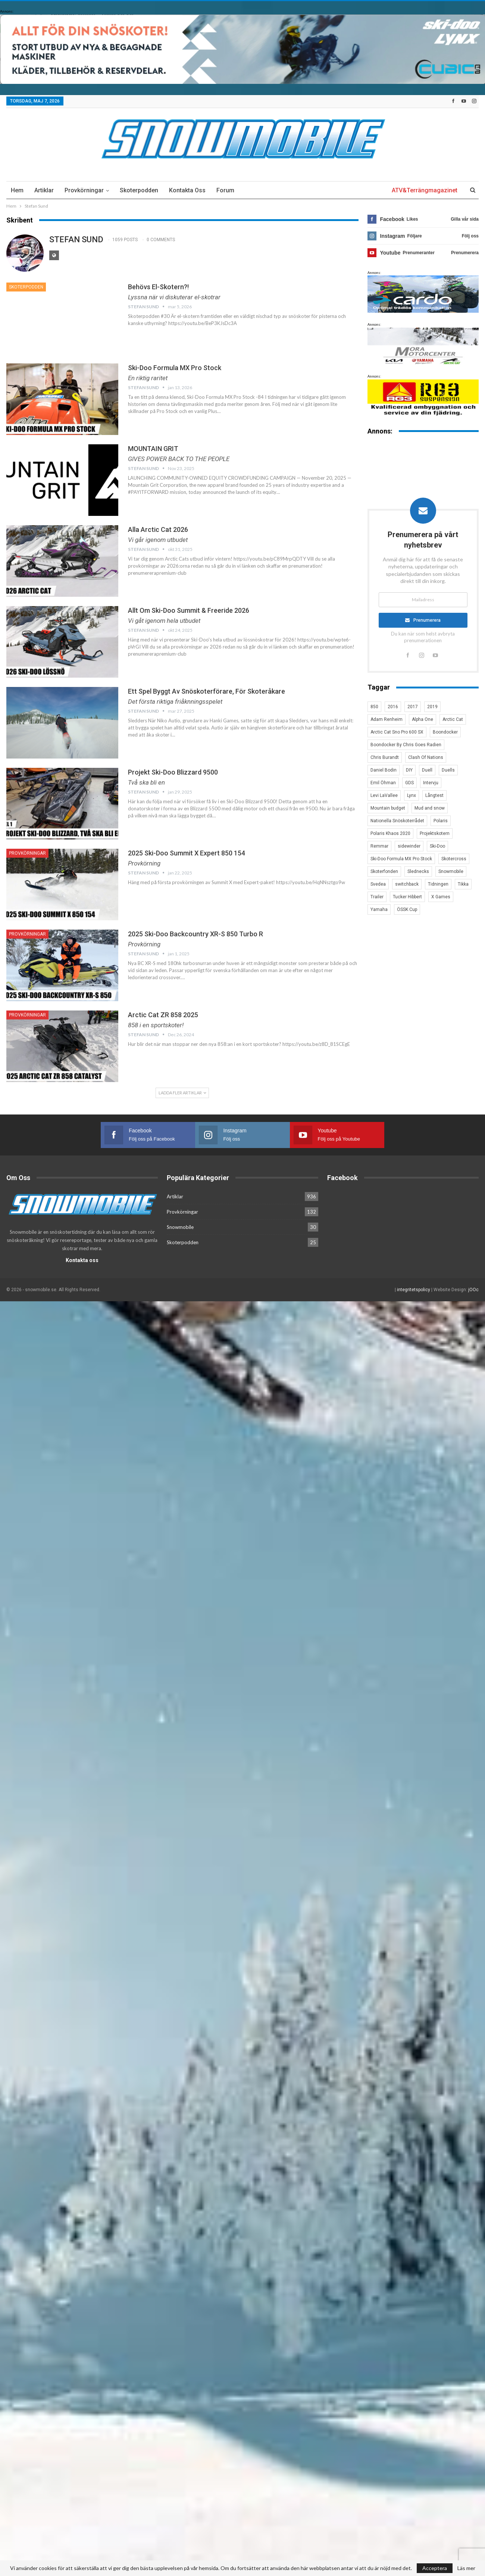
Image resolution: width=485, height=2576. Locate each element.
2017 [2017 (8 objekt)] (412, 706)
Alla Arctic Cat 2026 (158, 529)
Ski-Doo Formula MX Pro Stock (174, 368)
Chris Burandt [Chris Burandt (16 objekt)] (384, 757)
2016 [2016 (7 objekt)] (393, 706)
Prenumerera (427, 620)
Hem (17, 190)
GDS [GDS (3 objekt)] (409, 782)
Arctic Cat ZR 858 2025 (163, 1015)
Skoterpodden (139, 190)
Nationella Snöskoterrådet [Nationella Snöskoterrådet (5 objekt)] (397, 820)
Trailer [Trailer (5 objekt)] (377, 896)
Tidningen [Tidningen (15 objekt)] (438, 884)
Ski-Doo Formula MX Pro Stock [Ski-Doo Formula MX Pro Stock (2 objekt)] (401, 858)
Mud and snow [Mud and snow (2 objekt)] (429, 808)
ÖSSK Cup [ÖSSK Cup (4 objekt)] (407, 909)
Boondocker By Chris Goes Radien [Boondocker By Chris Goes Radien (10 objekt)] (405, 744)
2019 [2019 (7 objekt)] (432, 706)
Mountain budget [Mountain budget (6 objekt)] (387, 808)
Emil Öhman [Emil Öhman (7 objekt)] (383, 782)
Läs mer (466, 2568)
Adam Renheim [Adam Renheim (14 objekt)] (386, 719)
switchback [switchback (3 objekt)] (407, 884)
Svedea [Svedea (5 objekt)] (378, 884)
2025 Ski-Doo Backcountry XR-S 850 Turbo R (195, 934)
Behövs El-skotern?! (158, 287)
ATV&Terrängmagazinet (424, 190)
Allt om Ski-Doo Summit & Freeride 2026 (188, 610)
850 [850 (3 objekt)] (374, 706)
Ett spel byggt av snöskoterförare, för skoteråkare (206, 691)
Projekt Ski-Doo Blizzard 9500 (173, 772)
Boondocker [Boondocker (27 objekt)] (445, 732)
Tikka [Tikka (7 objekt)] (463, 884)
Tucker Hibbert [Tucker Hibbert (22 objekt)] (407, 896)
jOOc (473, 1289)
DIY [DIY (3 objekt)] (409, 770)
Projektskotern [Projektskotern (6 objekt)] (435, 833)
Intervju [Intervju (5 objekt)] (430, 782)
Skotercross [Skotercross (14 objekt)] (453, 858)
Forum (225, 190)
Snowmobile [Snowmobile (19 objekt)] (450, 871)
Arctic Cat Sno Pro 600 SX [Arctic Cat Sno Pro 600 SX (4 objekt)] (396, 732)
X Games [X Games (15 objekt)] (440, 896)
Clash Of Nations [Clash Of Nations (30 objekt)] (425, 757)
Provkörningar (84, 190)
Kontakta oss (187, 190)
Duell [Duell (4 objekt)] (427, 770)
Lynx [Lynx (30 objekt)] (411, 795)
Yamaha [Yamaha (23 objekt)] (379, 909)
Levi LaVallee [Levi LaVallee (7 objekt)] (384, 795)
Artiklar (44, 190)
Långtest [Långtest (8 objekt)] (434, 795)
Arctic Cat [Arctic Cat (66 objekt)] (452, 719)
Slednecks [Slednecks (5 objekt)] (418, 871)
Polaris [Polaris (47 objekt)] (441, 820)
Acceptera (434, 2568)
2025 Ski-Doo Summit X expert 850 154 (186, 853)
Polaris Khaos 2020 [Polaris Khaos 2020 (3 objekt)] (390, 833)
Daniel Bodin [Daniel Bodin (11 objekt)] (383, 770)
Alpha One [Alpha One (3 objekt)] (422, 719)
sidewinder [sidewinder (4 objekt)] (409, 846)
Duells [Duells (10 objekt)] (448, 770)
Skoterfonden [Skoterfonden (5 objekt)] (384, 871)
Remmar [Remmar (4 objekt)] (379, 846)
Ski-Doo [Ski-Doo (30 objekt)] (437, 846)
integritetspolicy (413, 1289)
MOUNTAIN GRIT (153, 449)
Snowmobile (180, 1227)
